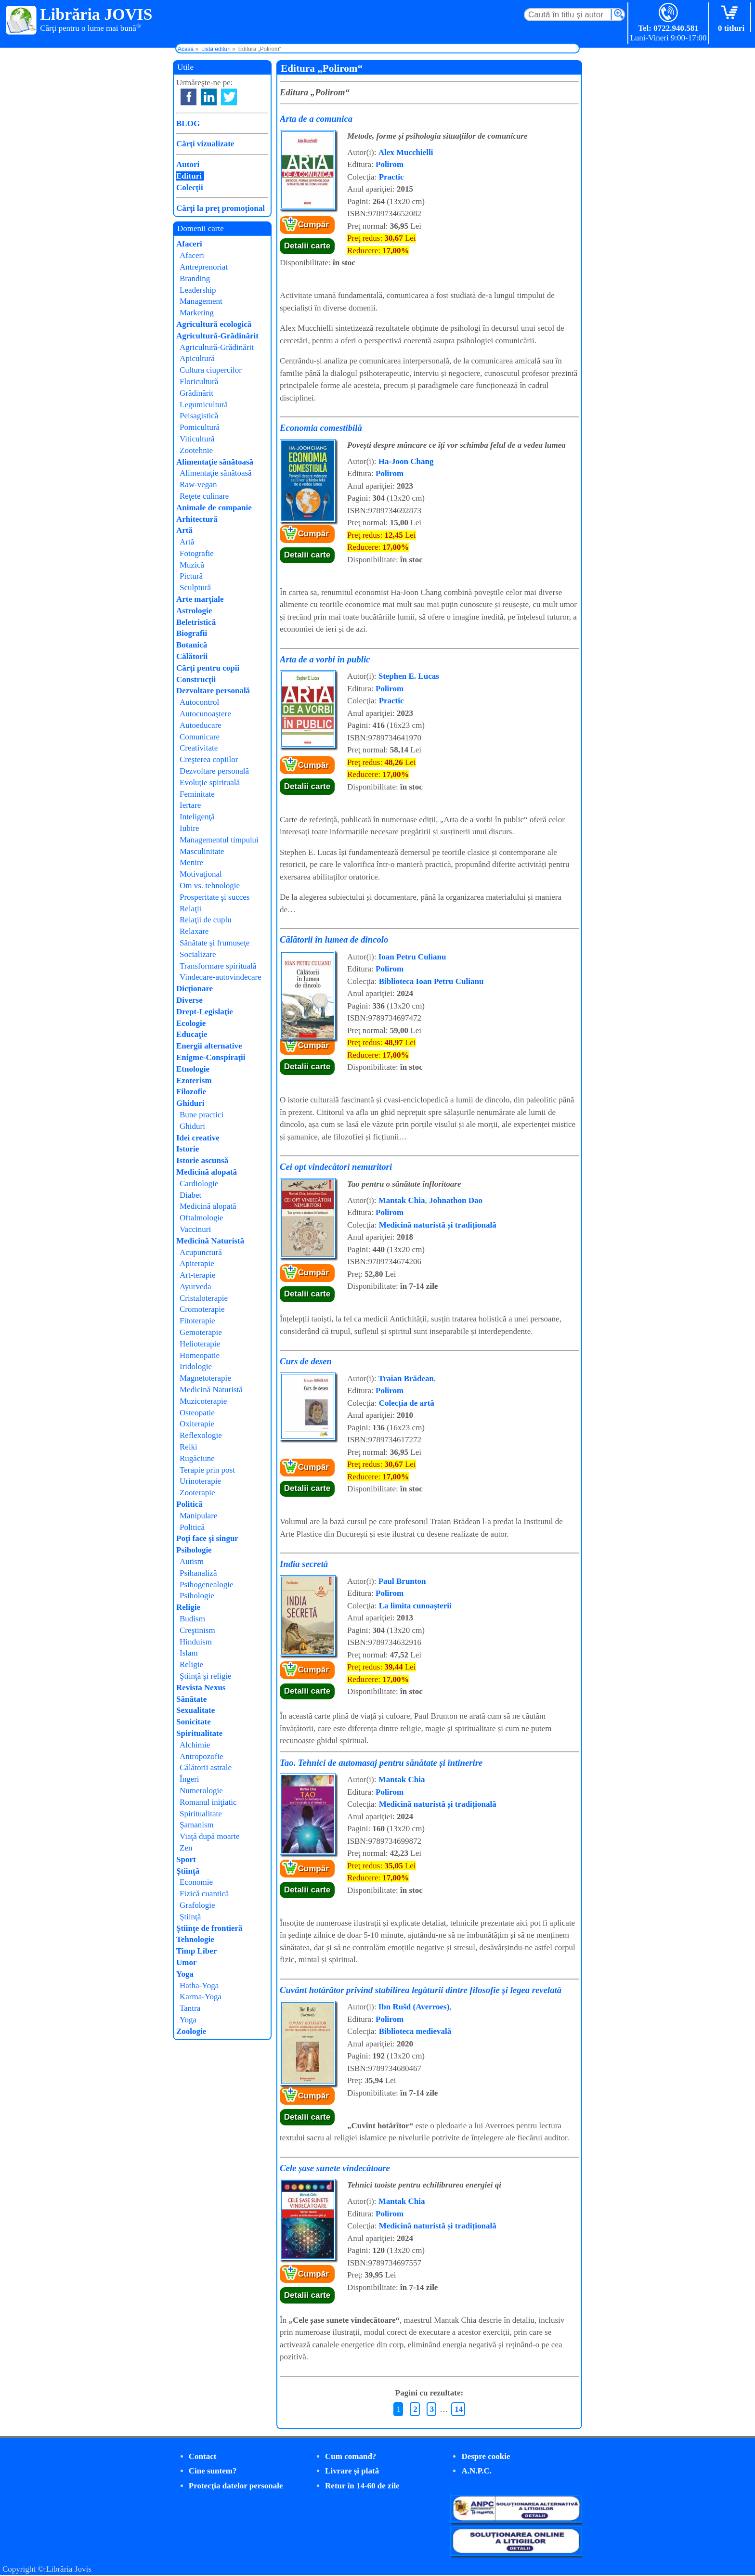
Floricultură (199, 381)
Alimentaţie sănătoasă (214, 461)
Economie (196, 1882)
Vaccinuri (195, 1229)
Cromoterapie (202, 1309)
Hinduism (196, 1641)
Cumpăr (313, 224)
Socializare (198, 954)
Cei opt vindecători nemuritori (336, 1167)
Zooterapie (197, 1492)
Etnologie (192, 1069)
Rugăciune (197, 1458)
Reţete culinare (204, 496)
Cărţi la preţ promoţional (220, 208)
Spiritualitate (199, 1733)
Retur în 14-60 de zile (362, 2485)
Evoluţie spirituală (210, 782)
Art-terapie (198, 1275)
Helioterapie (200, 1343)
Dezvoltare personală (213, 690)
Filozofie (191, 1091)
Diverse (189, 1000)
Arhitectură (197, 519)
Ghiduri (190, 1103)
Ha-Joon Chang (406, 461)
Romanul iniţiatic (208, 1802)
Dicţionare (194, 988)
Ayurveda (195, 1286)
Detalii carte (307, 245)
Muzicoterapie (203, 1401)
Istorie (187, 1148)
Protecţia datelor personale (236, 2485)
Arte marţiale (200, 599)
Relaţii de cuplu (206, 919)
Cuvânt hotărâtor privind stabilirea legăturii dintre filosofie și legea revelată (420, 1990)
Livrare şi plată (352, 2470)
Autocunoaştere (205, 713)
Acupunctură (201, 1252)
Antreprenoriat (204, 267)
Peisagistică (199, 415)
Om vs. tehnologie (210, 885)
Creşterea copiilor (209, 759)
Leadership (198, 290)
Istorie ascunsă (202, 1160)
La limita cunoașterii (415, 1605)
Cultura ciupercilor (211, 370)
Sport (186, 1859)
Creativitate (199, 747)
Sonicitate (193, 1721)
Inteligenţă (197, 816)
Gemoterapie (201, 1332)
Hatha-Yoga (199, 1985)
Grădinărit (196, 393)
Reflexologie (201, 1435)
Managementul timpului (219, 839)
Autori (187, 164)
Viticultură (197, 438)
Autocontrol (199, 702)
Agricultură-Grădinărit (217, 335)
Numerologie (201, 1790)
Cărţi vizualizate (205, 143)
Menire (191, 862)
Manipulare (198, 1515)
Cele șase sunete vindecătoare (335, 2168)
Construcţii (196, 679)
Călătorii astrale (206, 1767)
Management (201, 301)
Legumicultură (204, 404)
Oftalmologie (201, 1217)
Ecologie (191, 1023)
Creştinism (197, 1630)
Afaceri (189, 243)
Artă (184, 530)
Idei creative (198, 1137)
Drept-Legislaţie (204, 1011)
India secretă (304, 1564)
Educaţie (191, 1034)
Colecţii (189, 187)
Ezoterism (194, 1080)
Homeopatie (200, 1355)
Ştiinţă (187, 1871)
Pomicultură (200, 427)
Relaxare (194, 931)
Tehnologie (195, 1939)
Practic (391, 176)
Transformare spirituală (218, 966)
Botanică (191, 644)
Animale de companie (214, 507)
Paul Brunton (402, 1581)
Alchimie (195, 1744)
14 (459, 2409)
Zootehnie (196, 450)
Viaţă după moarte (210, 1836)
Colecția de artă (406, 1403)
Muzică (192, 565)
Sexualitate (195, 1710)
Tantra (190, 2008)
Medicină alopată (206, 1172)
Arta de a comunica (316, 119)
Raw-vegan (198, 484)
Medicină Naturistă (210, 1240)
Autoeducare (200, 725)
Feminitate (197, 794)
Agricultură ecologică (213, 324)
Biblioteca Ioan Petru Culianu (431, 981)
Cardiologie (199, 1183)
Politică (189, 1504)
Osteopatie (197, 1412)
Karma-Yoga (200, 1996)
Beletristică (196, 622)
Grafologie (197, 1905)
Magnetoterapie (205, 1378)
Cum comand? (350, 2456)
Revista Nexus (200, 1687)
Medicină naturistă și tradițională (437, 1225)
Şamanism (197, 1824)
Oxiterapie (197, 1423)
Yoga (185, 1974)
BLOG (188, 123)
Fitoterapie (197, 1320)
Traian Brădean (406, 1378)
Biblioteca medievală (415, 2031)
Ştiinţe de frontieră (209, 1928)
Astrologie (194, 610)
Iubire (189, 828)
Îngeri (189, 1779)
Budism (192, 1618)
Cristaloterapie (204, 1298)
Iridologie (196, 1366)
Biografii (191, 633)
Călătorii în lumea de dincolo (334, 939)
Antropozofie (201, 1756)
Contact (203, 2456)
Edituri (189, 176)
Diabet (190, 1195)
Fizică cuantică (204, 1893)
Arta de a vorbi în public (325, 659)
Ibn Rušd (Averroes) (414, 2006)
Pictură (191, 576)
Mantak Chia (401, 1200)
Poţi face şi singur (207, 1538)
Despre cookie (485, 2456)
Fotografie (197, 553)
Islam (189, 1652)
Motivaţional (201, 874)
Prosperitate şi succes (214, 897)
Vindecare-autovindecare (220, 977)
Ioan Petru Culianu (412, 956)
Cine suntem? (213, 2470)
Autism (192, 1561)
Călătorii (192, 656)
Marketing (197, 312)
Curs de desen (306, 1361)
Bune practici (201, 1114)
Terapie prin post (207, 1470)
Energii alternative (209, 1045)
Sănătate (191, 1699)
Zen (186, 1847)
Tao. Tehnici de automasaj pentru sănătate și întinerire (381, 1763)
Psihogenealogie (206, 1584)
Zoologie (191, 2031)
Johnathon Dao (455, 1200)
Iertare (190, 805)
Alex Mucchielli (405, 152)
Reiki (188, 1446)
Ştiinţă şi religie (206, 1676)
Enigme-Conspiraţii (211, 1057)
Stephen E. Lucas (408, 676)
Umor (186, 1962)
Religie (188, 1607)
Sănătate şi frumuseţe (214, 942)
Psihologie (194, 1549)
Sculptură (195, 587)
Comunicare (200, 736)
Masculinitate (202, 851)
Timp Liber (196, 1950)
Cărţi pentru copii (207, 668)
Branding (195, 278)
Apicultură (197, 358)
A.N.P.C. (476, 2470)
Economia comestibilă (321, 428)
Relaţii (190, 908)
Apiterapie (197, 1263)
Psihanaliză (198, 1573)
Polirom (390, 164)
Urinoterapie (200, 1481)
